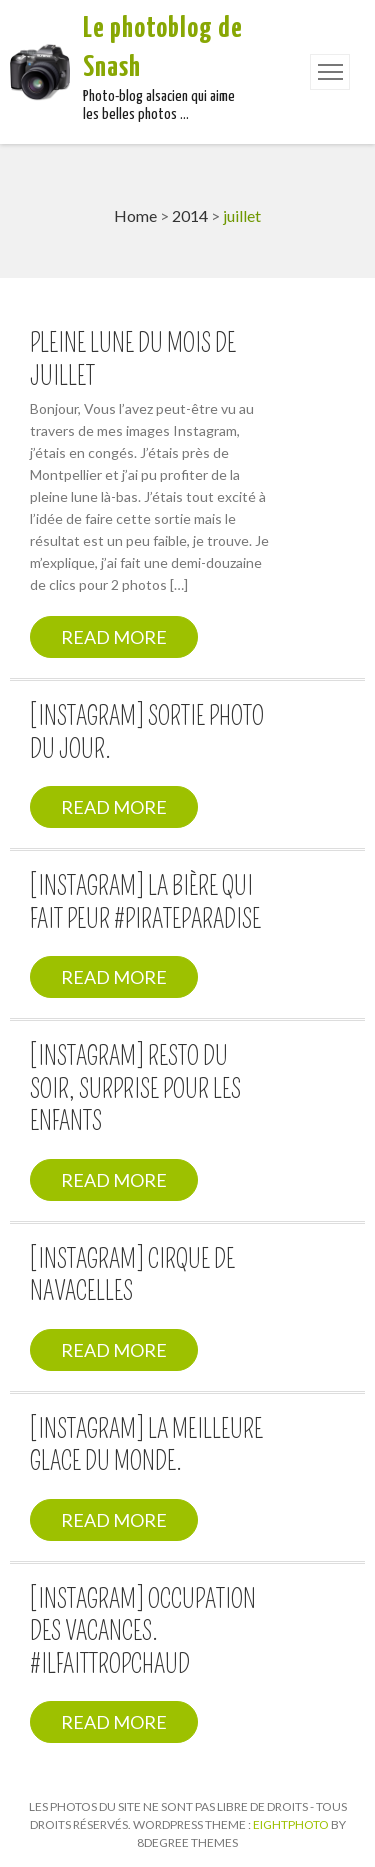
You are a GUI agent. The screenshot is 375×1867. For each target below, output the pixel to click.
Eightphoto (292, 1824)
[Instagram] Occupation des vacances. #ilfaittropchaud (143, 1632)
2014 (190, 215)
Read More (114, 637)
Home (135, 215)
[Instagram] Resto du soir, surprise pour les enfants (135, 1089)
